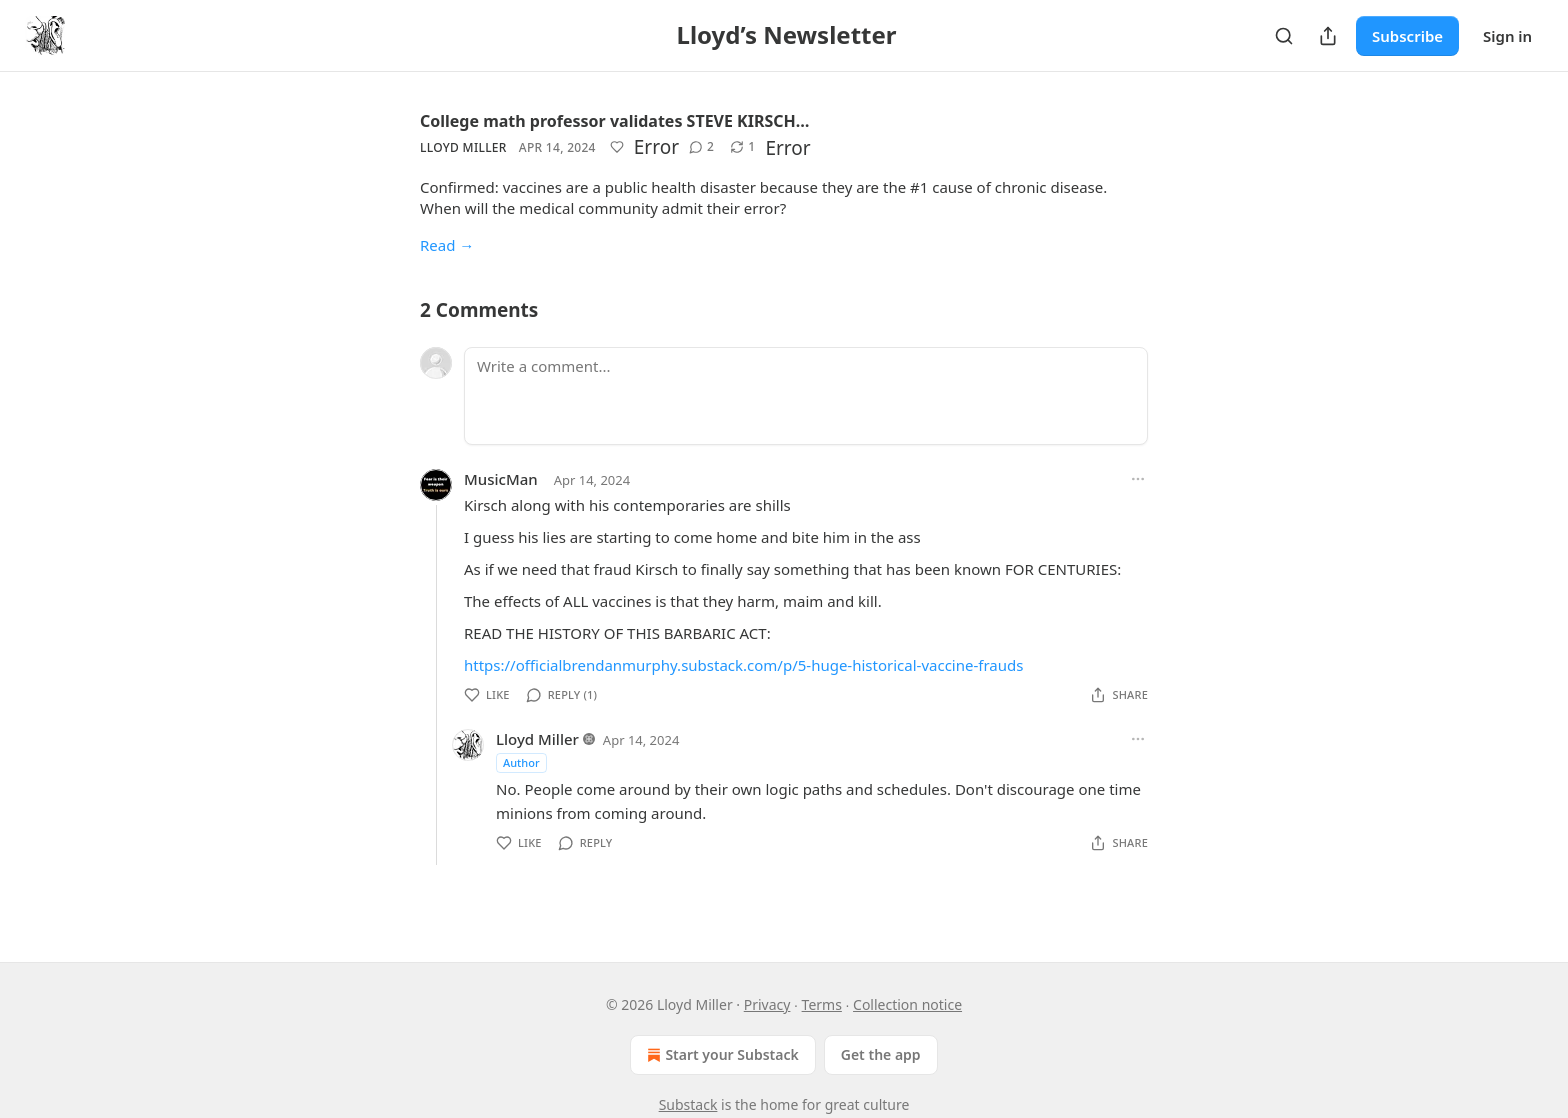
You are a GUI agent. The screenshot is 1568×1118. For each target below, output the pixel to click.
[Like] (617, 147)
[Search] (1284, 36)
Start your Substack (720, 1055)
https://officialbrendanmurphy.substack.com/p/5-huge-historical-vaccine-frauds (743, 665)
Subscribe (1407, 36)
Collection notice (907, 1004)
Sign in (1507, 36)
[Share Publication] (1328, 36)
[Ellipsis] (1138, 479)
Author (521, 762)
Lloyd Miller (463, 147)
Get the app (881, 1054)
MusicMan (501, 479)
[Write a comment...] (806, 396)
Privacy (767, 1004)
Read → (447, 245)
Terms (822, 1004)
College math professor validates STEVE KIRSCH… (614, 121)
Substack (688, 1104)
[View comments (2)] (701, 147)
